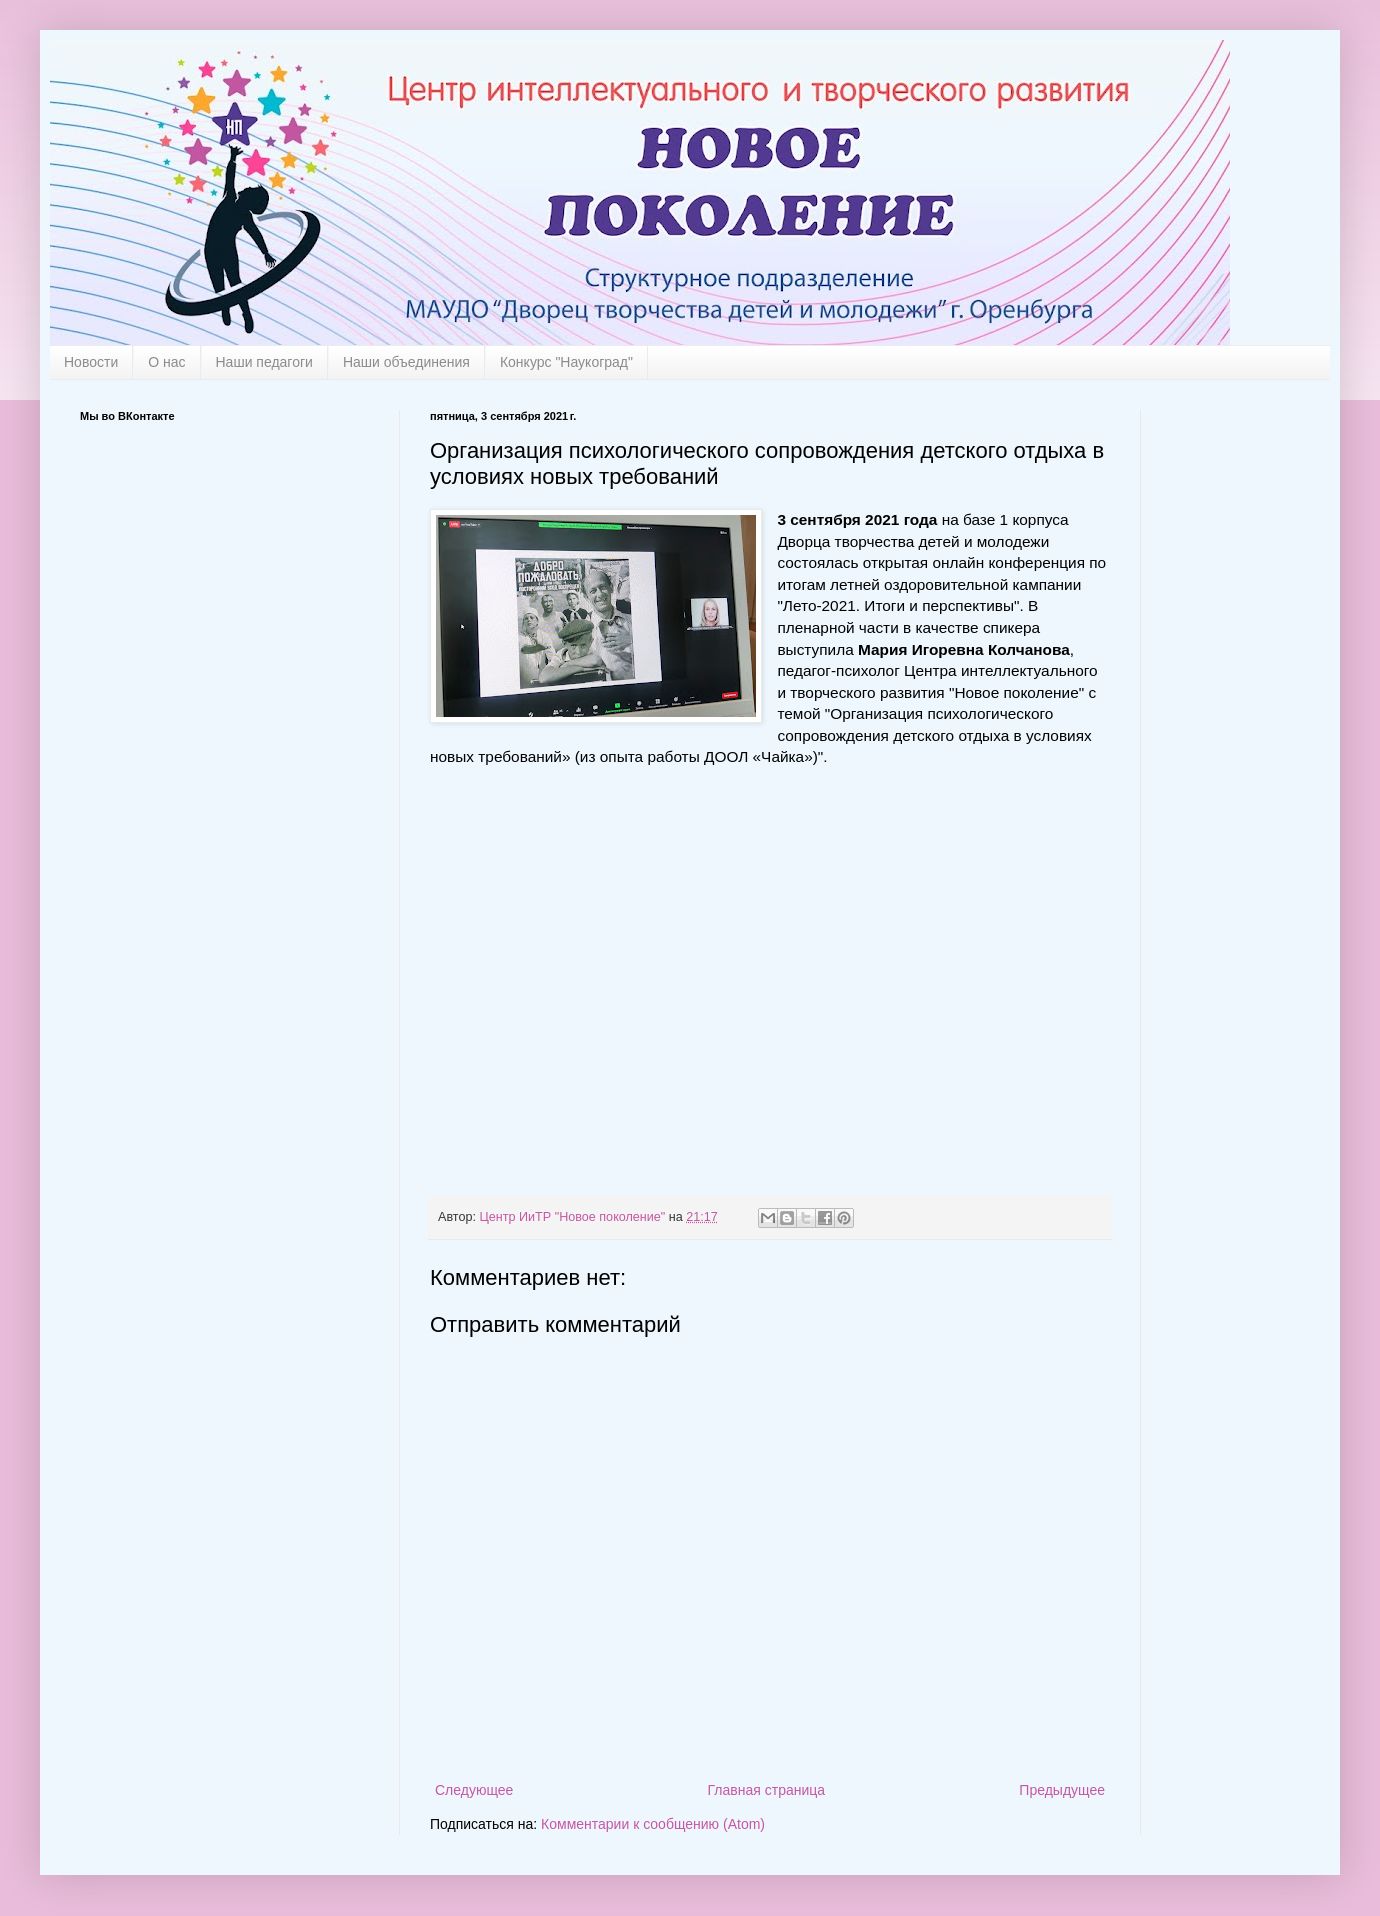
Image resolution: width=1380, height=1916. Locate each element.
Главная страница (767, 1790)
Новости (91, 362)
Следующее (474, 1790)
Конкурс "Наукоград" (566, 362)
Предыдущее (1062, 1790)
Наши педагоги (264, 362)
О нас (166, 362)
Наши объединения (406, 362)
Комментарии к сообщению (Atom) (653, 1824)
